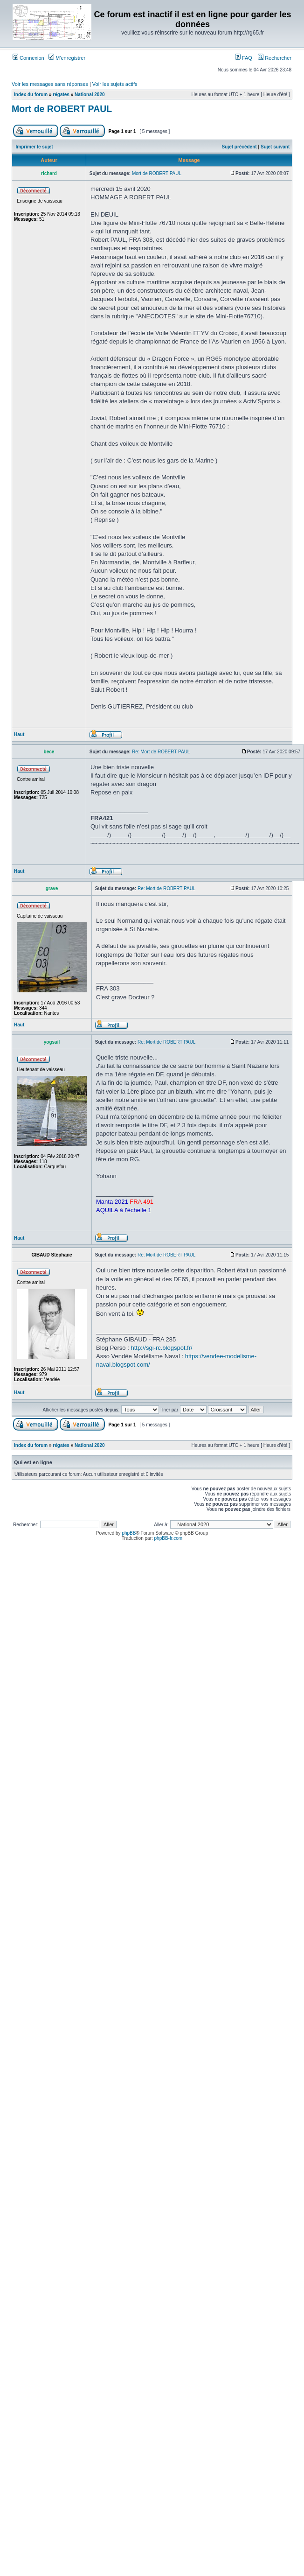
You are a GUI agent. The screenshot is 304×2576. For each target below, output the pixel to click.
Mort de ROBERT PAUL (62, 109)
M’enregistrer (66, 58)
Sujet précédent (239, 146)
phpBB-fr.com (168, 1538)
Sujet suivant (275, 146)
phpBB (129, 1533)
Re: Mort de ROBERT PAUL (161, 751)
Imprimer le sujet (34, 146)
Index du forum (31, 94)
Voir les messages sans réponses (50, 84)
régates (61, 94)
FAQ (243, 58)
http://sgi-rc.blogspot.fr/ (161, 1347)
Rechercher (274, 58)
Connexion (28, 58)
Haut (19, 734)
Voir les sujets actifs (115, 84)
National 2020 (89, 94)
